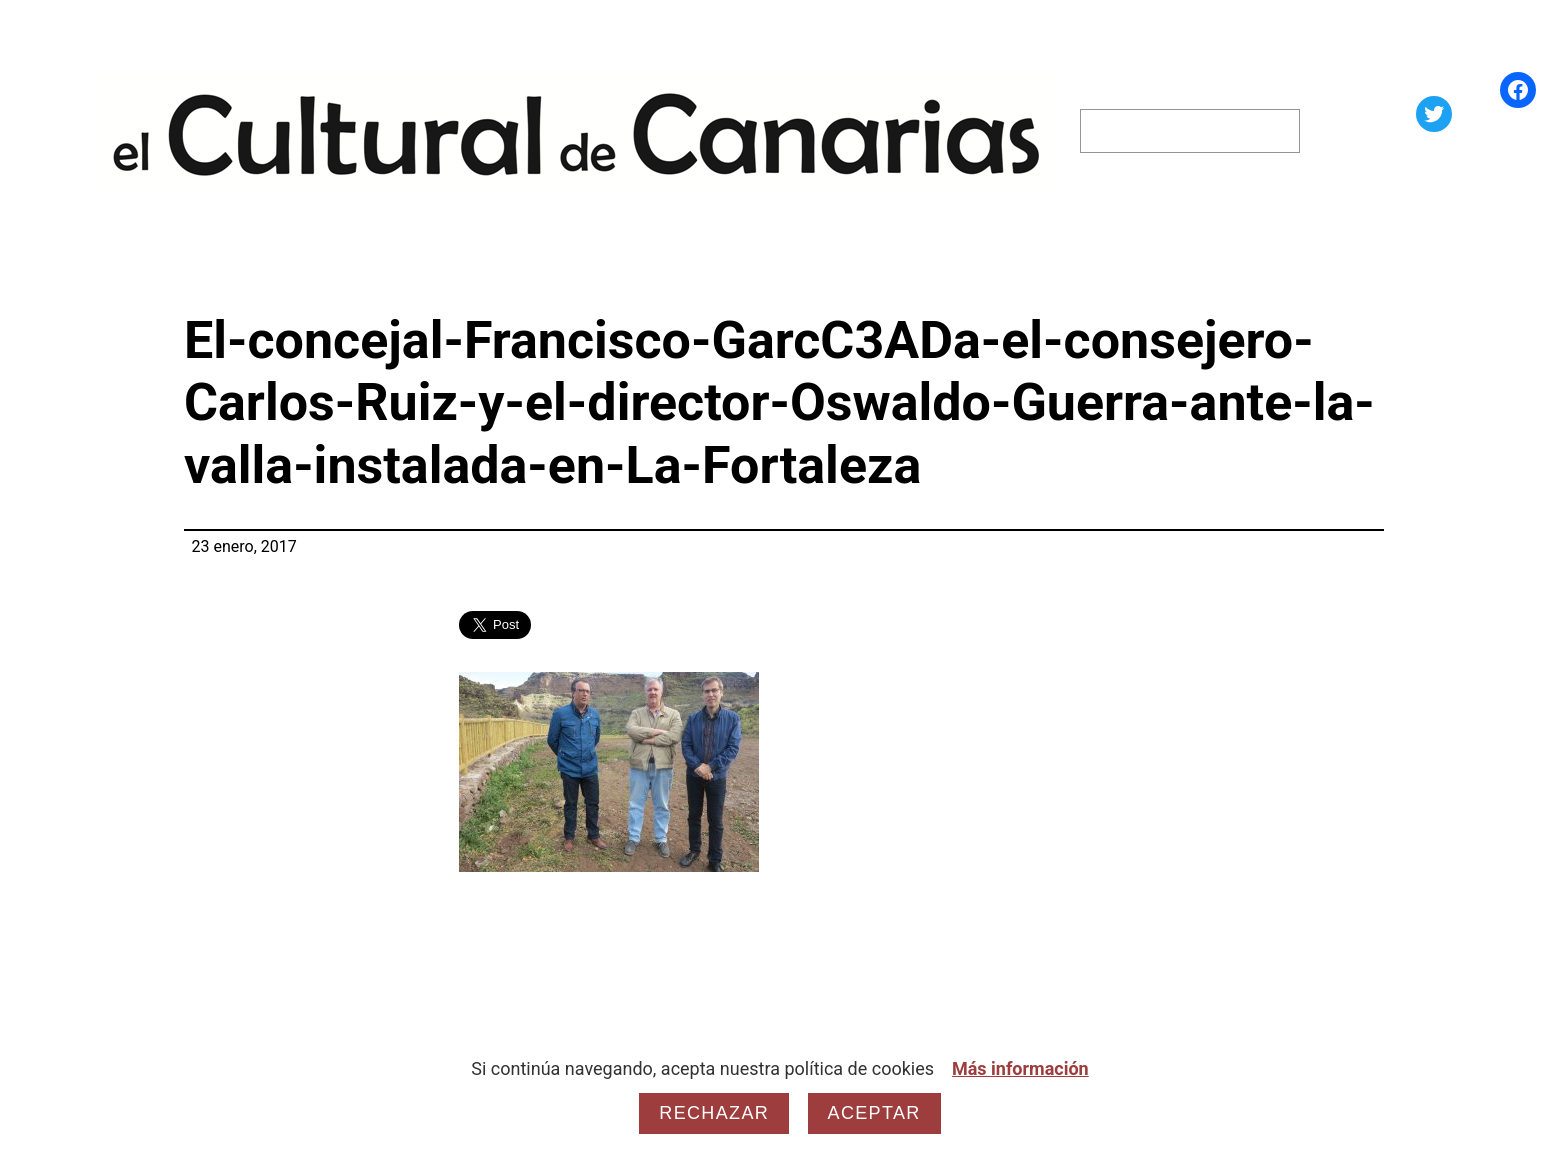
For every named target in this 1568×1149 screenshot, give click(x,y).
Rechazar (714, 1113)
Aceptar (874, 1113)
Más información (1020, 1068)
